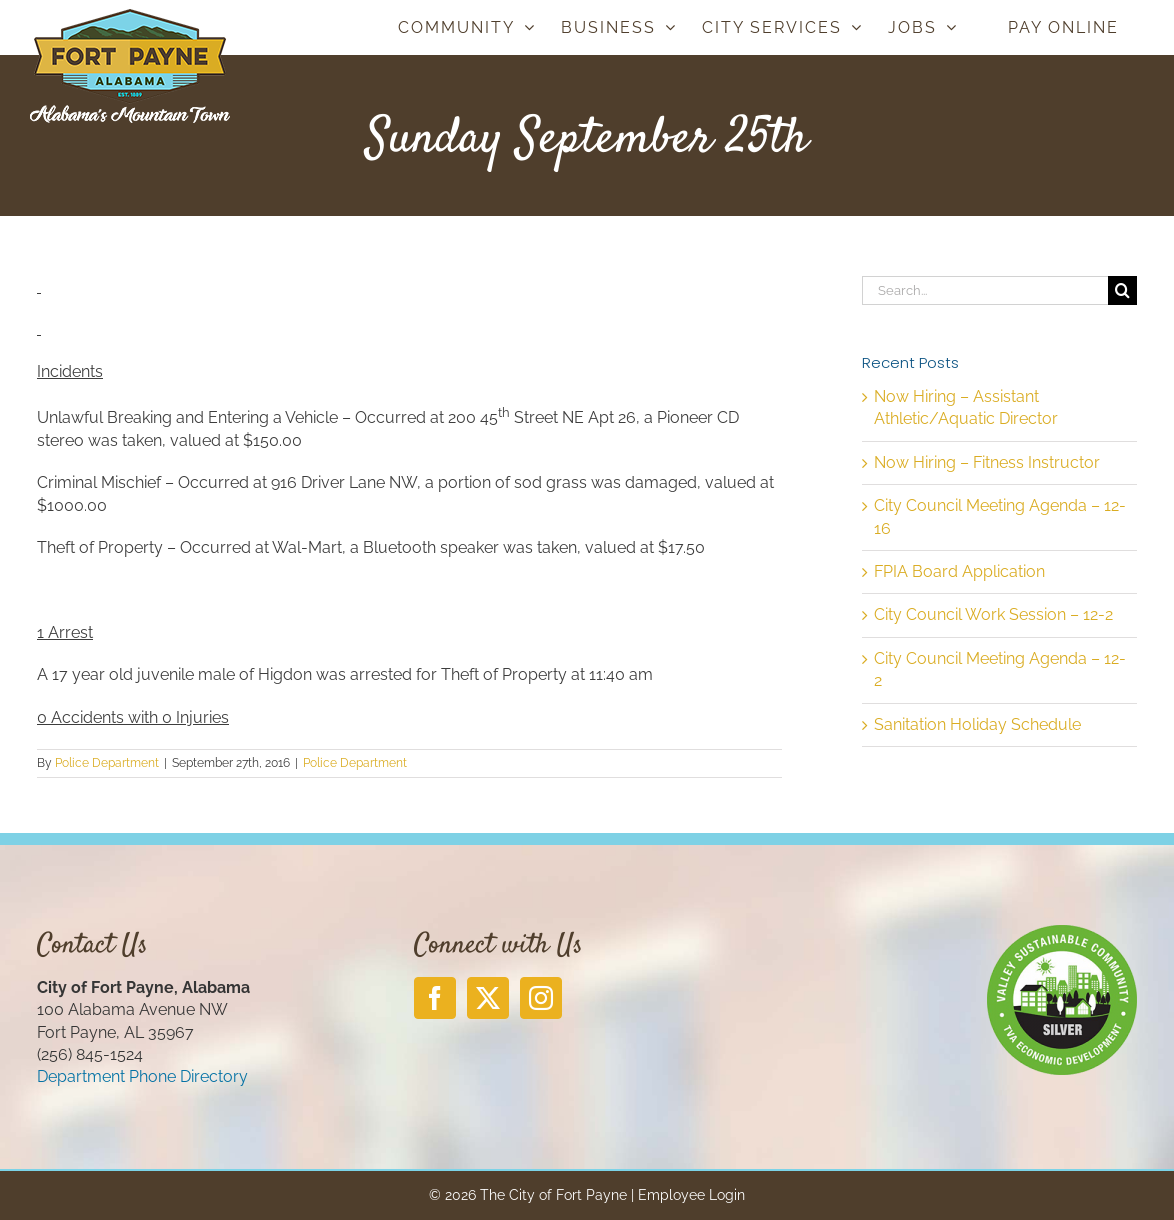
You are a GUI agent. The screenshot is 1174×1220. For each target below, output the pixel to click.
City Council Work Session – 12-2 (993, 614)
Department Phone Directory (142, 1076)
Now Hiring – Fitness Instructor (987, 462)
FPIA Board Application (959, 571)
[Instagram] (541, 998)
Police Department (107, 763)
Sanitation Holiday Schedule (977, 724)
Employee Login (691, 1195)
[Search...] (985, 290)
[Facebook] (435, 998)
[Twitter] (488, 998)
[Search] (1122, 290)
